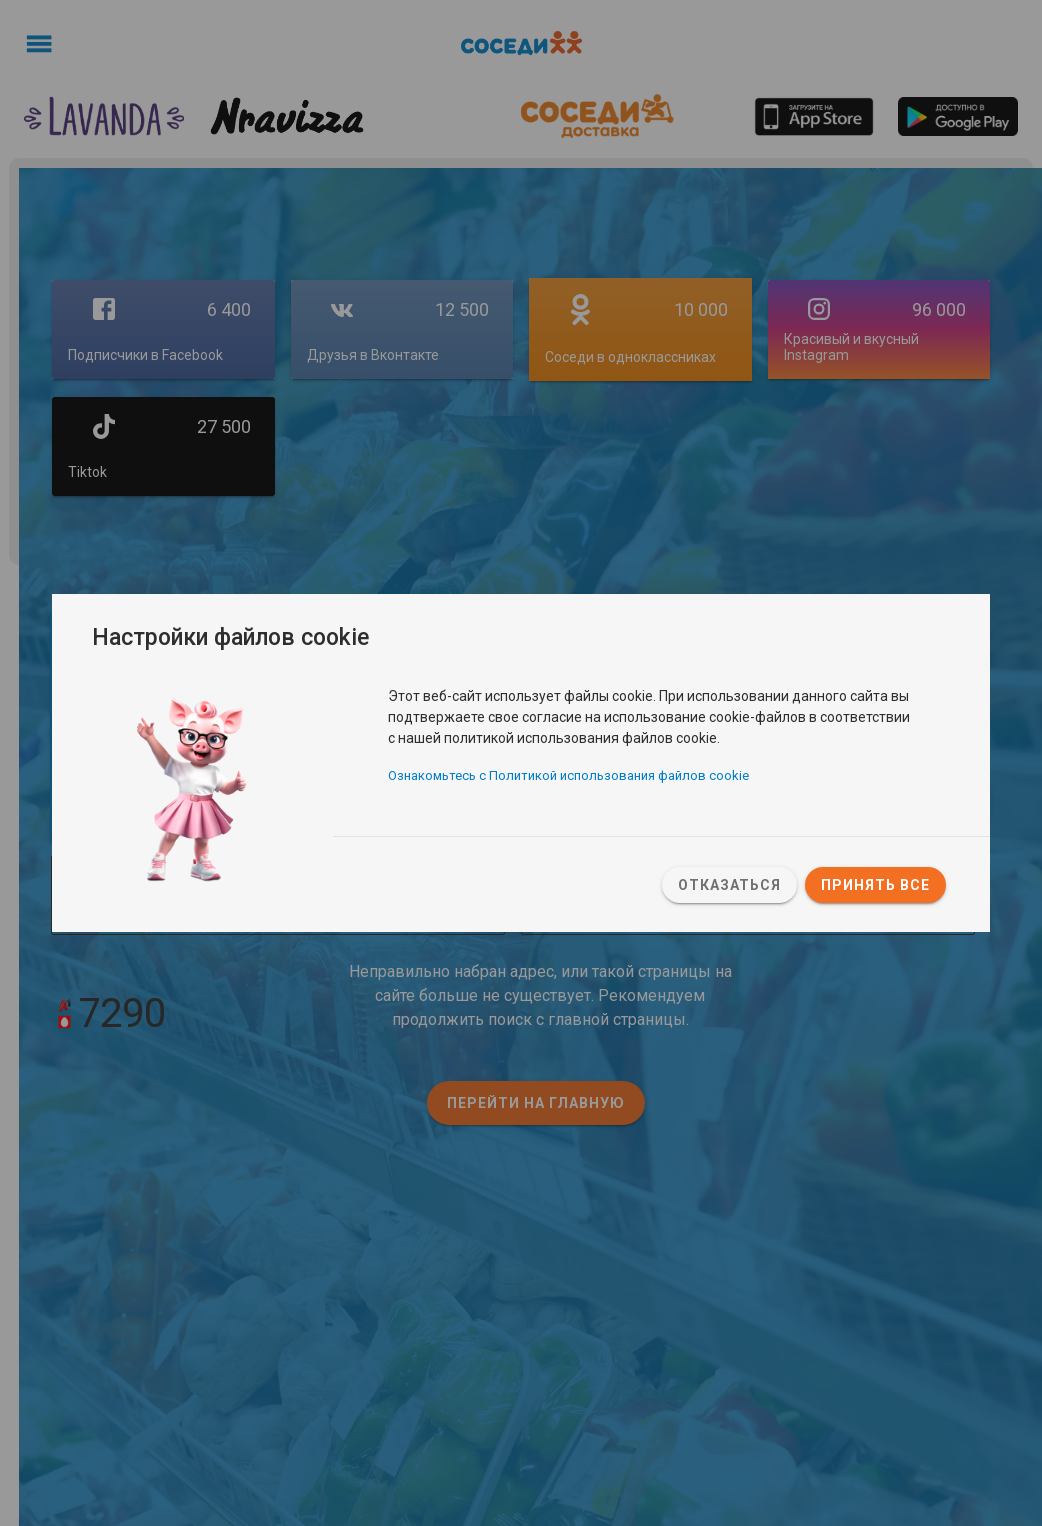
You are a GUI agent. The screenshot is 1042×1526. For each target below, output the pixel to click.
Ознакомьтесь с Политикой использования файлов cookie (568, 776)
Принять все (875, 885)
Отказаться (729, 885)
